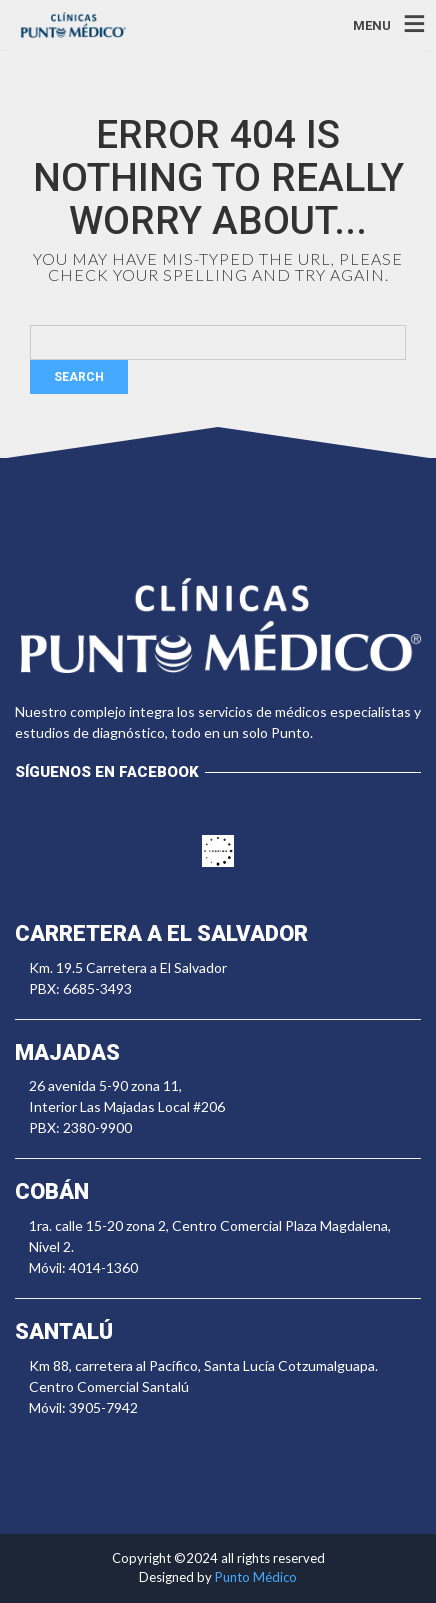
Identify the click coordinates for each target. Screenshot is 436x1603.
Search (79, 377)
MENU (372, 24)
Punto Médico (256, 1577)
